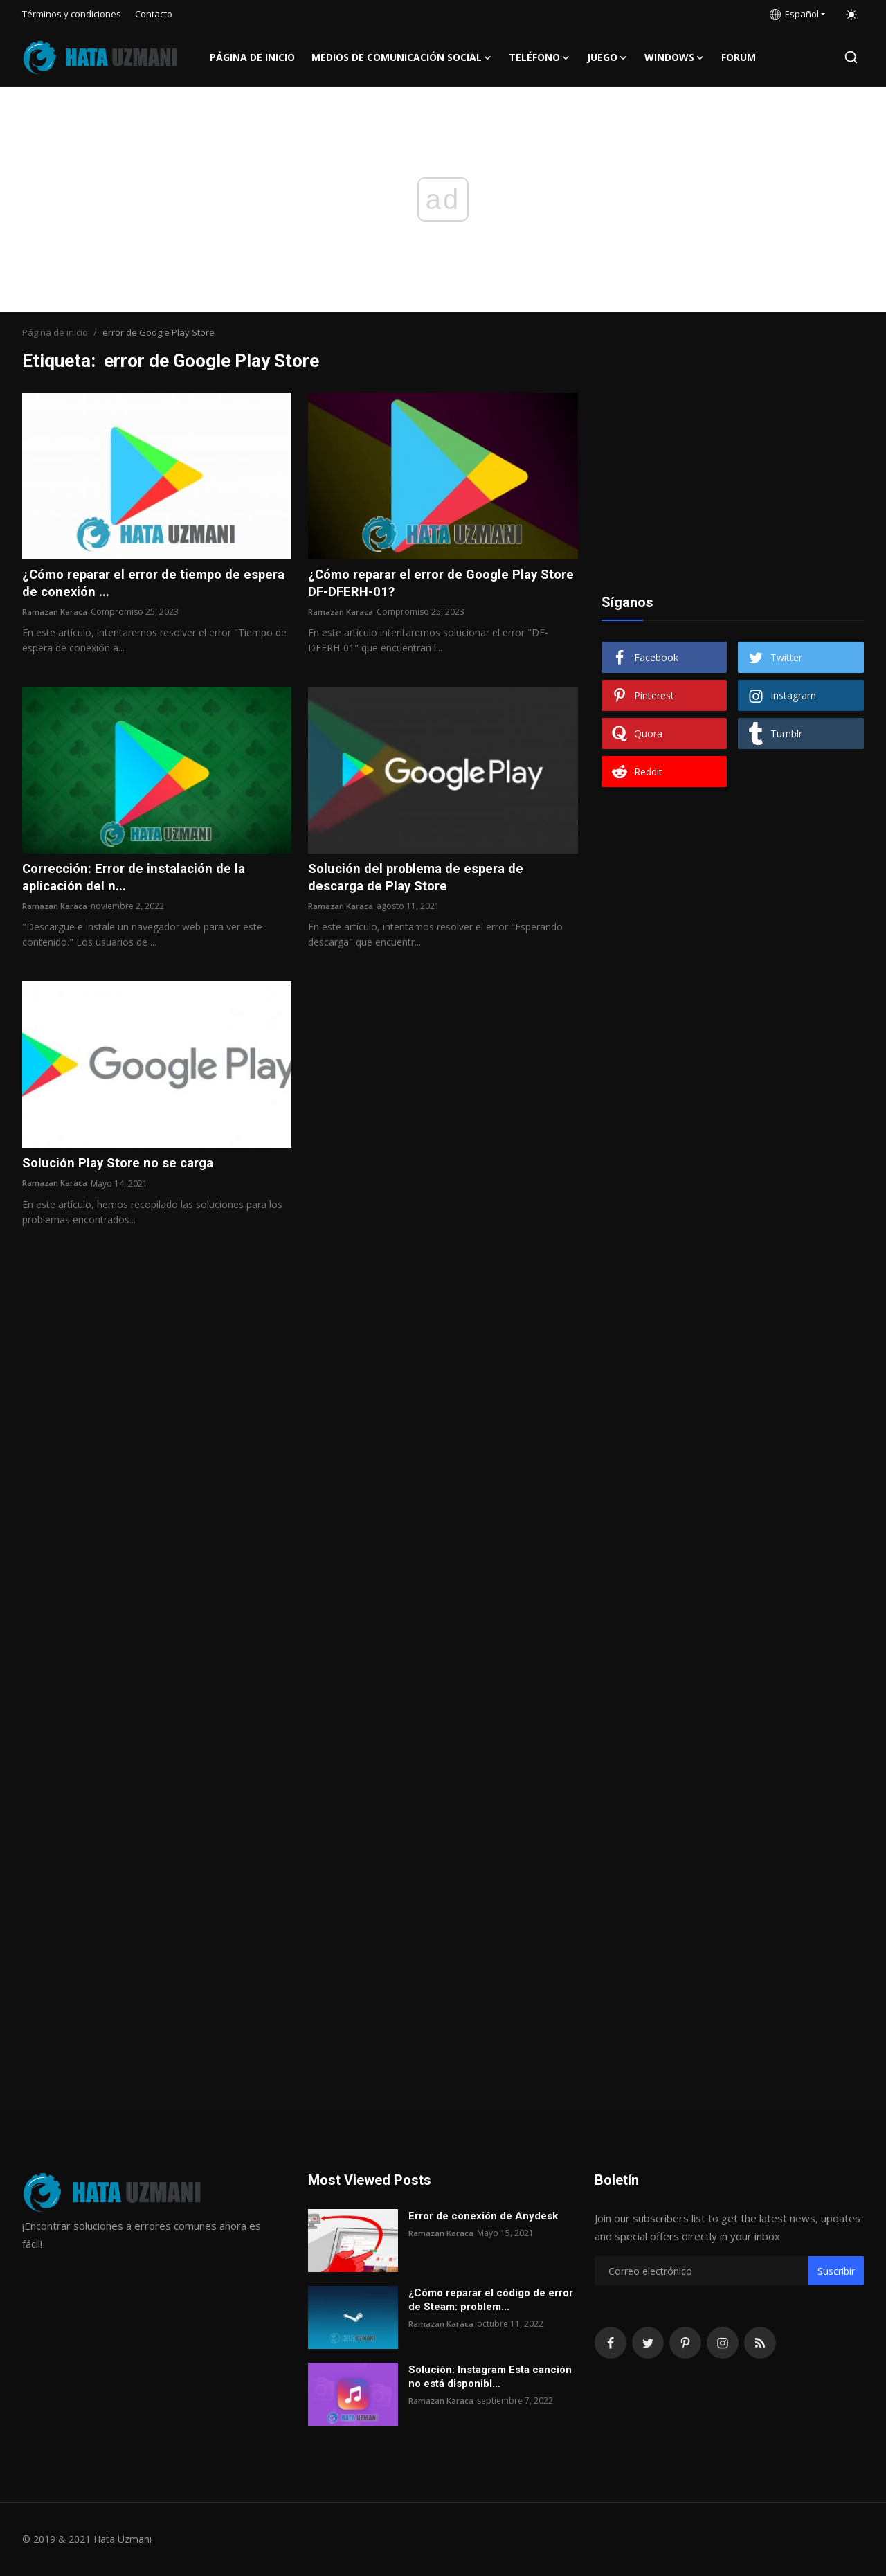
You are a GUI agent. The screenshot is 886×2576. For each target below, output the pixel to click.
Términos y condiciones (71, 14)
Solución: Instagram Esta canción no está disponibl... (490, 2376)
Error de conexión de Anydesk (483, 2216)
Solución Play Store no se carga (123, 1168)
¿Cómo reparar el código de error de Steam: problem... (490, 2300)
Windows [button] (674, 57)
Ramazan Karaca (55, 614)
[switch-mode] (851, 14)
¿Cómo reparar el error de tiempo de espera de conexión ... (138, 584)
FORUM (738, 57)
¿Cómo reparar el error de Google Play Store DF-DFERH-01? (430, 584)
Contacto (153, 14)
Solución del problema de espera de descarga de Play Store (421, 880)
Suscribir (836, 2271)
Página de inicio (252, 57)
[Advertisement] (732, 479)
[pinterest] (685, 2343)
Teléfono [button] (539, 57)
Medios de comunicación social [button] (401, 57)
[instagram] (723, 2343)
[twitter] (648, 2343)
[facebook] (610, 2343)
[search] (851, 57)
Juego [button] (607, 57)
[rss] (760, 2343)
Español (794, 14)
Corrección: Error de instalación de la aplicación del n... (140, 880)
